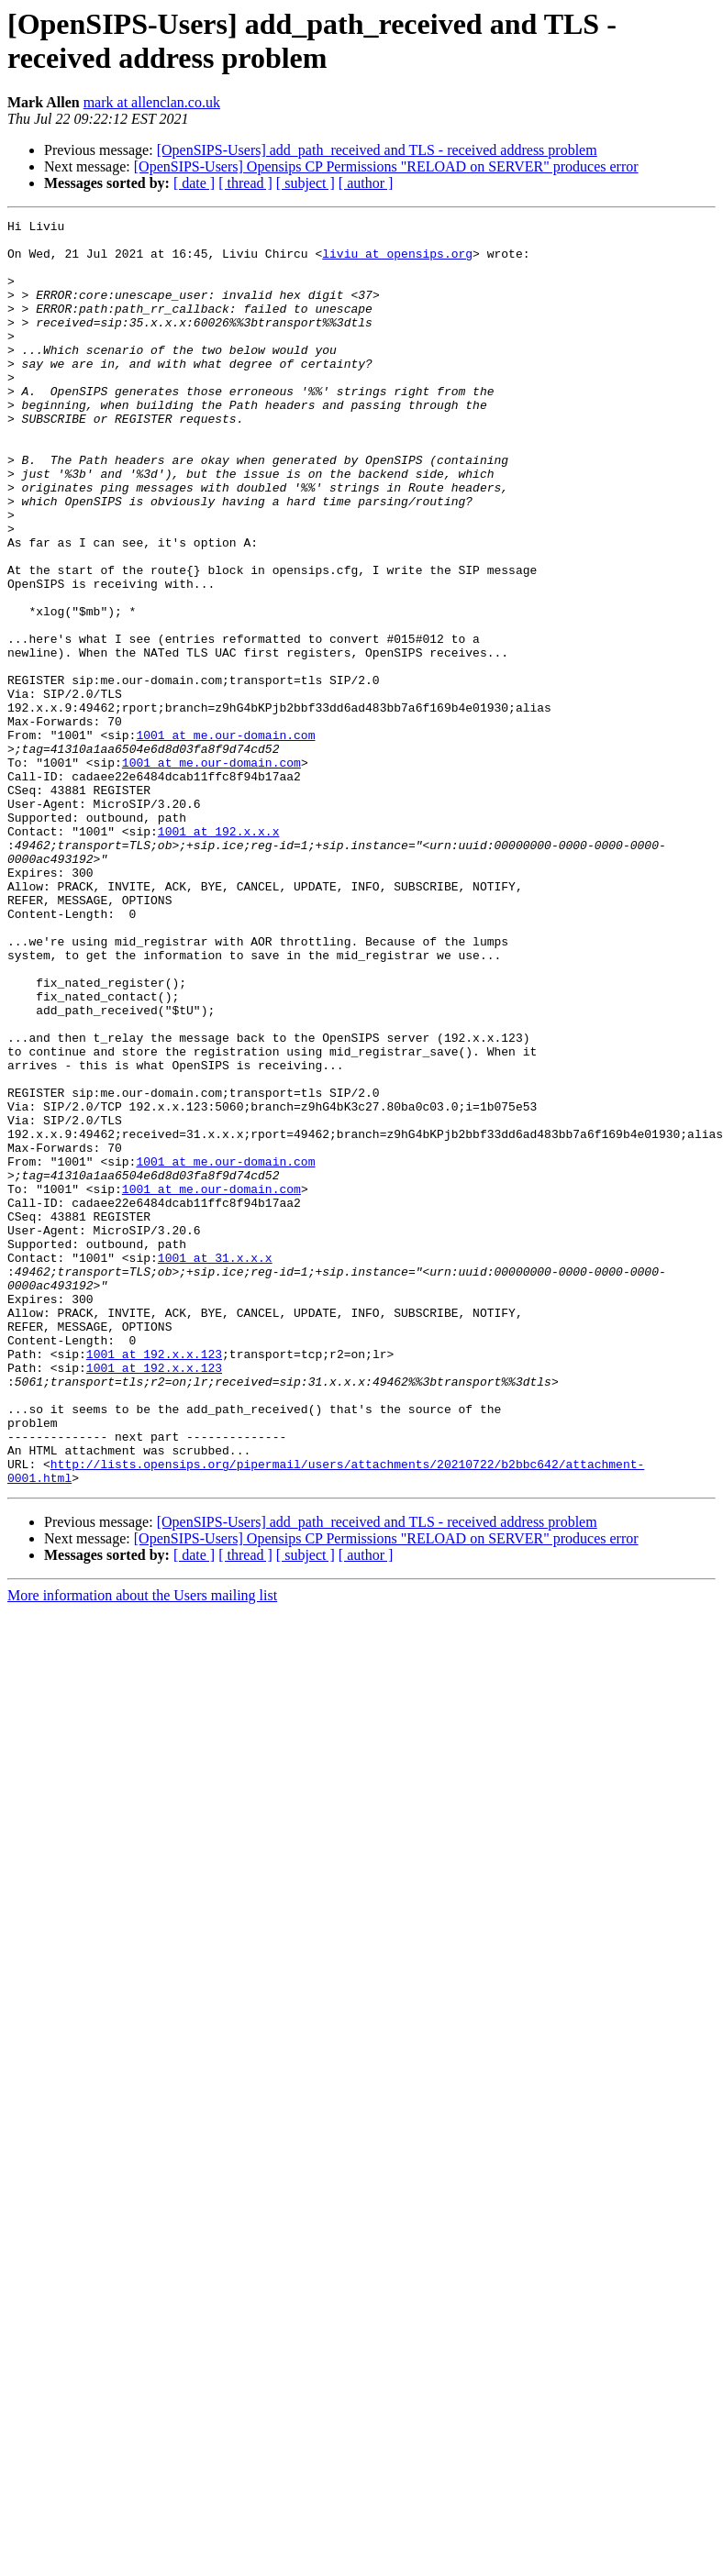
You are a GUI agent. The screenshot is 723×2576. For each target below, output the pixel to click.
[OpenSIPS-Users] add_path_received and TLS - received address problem (377, 150)
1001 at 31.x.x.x (215, 1466)
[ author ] (366, 183)
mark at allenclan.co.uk (151, 102)
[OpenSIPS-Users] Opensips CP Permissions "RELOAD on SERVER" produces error (386, 166)
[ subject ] (305, 183)
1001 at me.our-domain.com (225, 839)
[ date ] (194, 183)
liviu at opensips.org (397, 261)
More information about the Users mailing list (142, 1848)
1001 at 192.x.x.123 (154, 1582)
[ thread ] (245, 183)
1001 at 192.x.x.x (219, 954)
